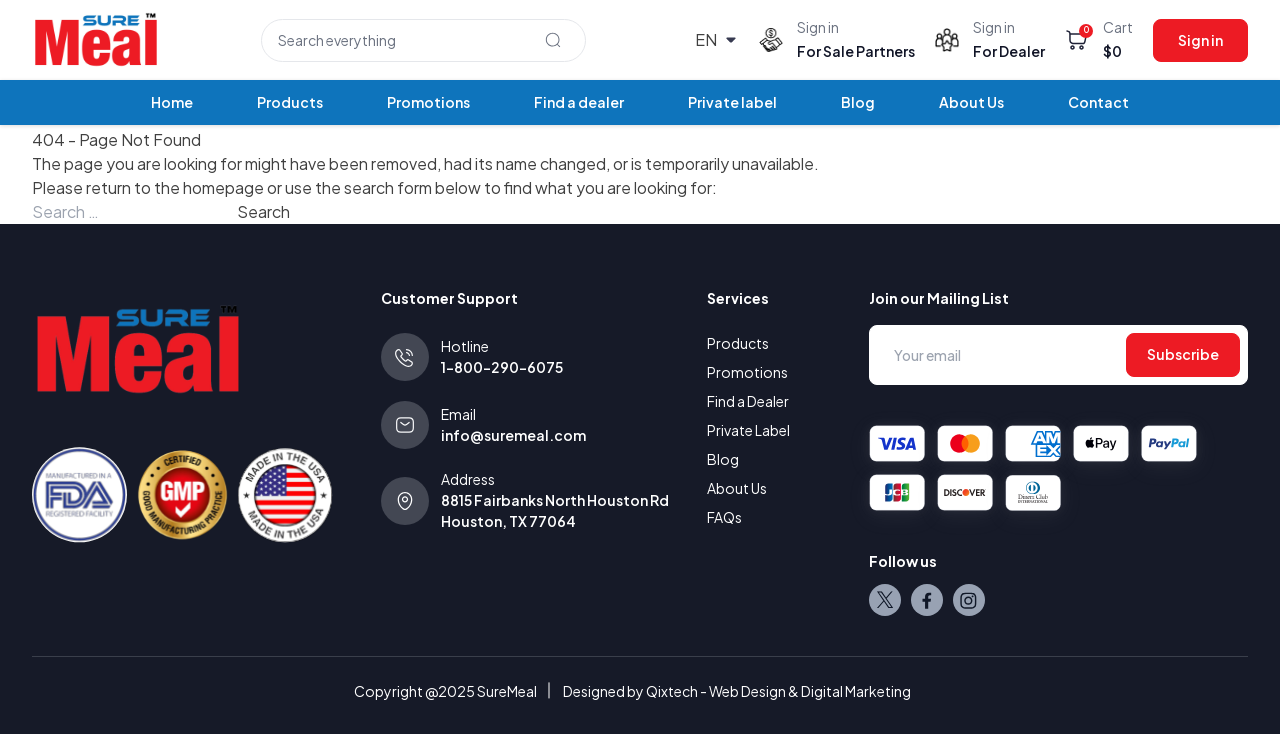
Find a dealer (579, 102)
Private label (732, 102)
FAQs (724, 517)
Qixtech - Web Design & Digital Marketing (778, 691)
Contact (1098, 102)
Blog (858, 102)
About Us (971, 102)
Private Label (748, 430)
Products (290, 102)
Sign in (1200, 40)
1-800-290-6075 (502, 367)
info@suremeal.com (513, 435)
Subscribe (1183, 354)
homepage (223, 187)
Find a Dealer (748, 401)
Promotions (428, 102)
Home (172, 102)
